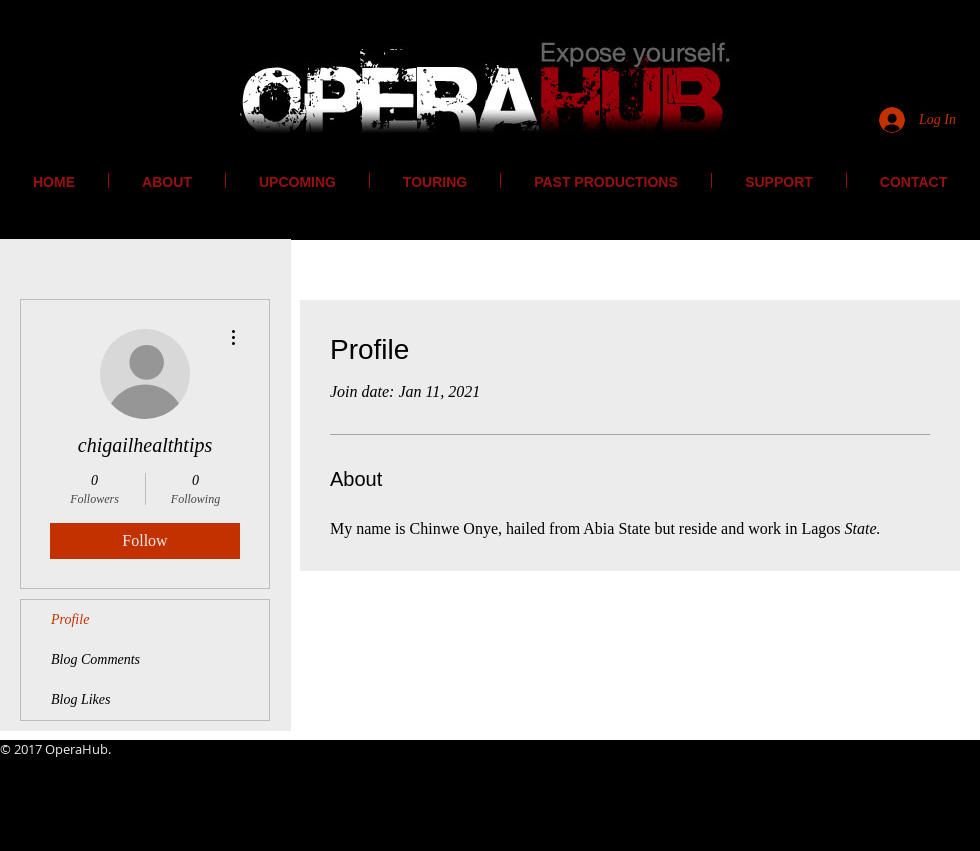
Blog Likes (81, 699)
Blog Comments (95, 659)
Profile (70, 619)
